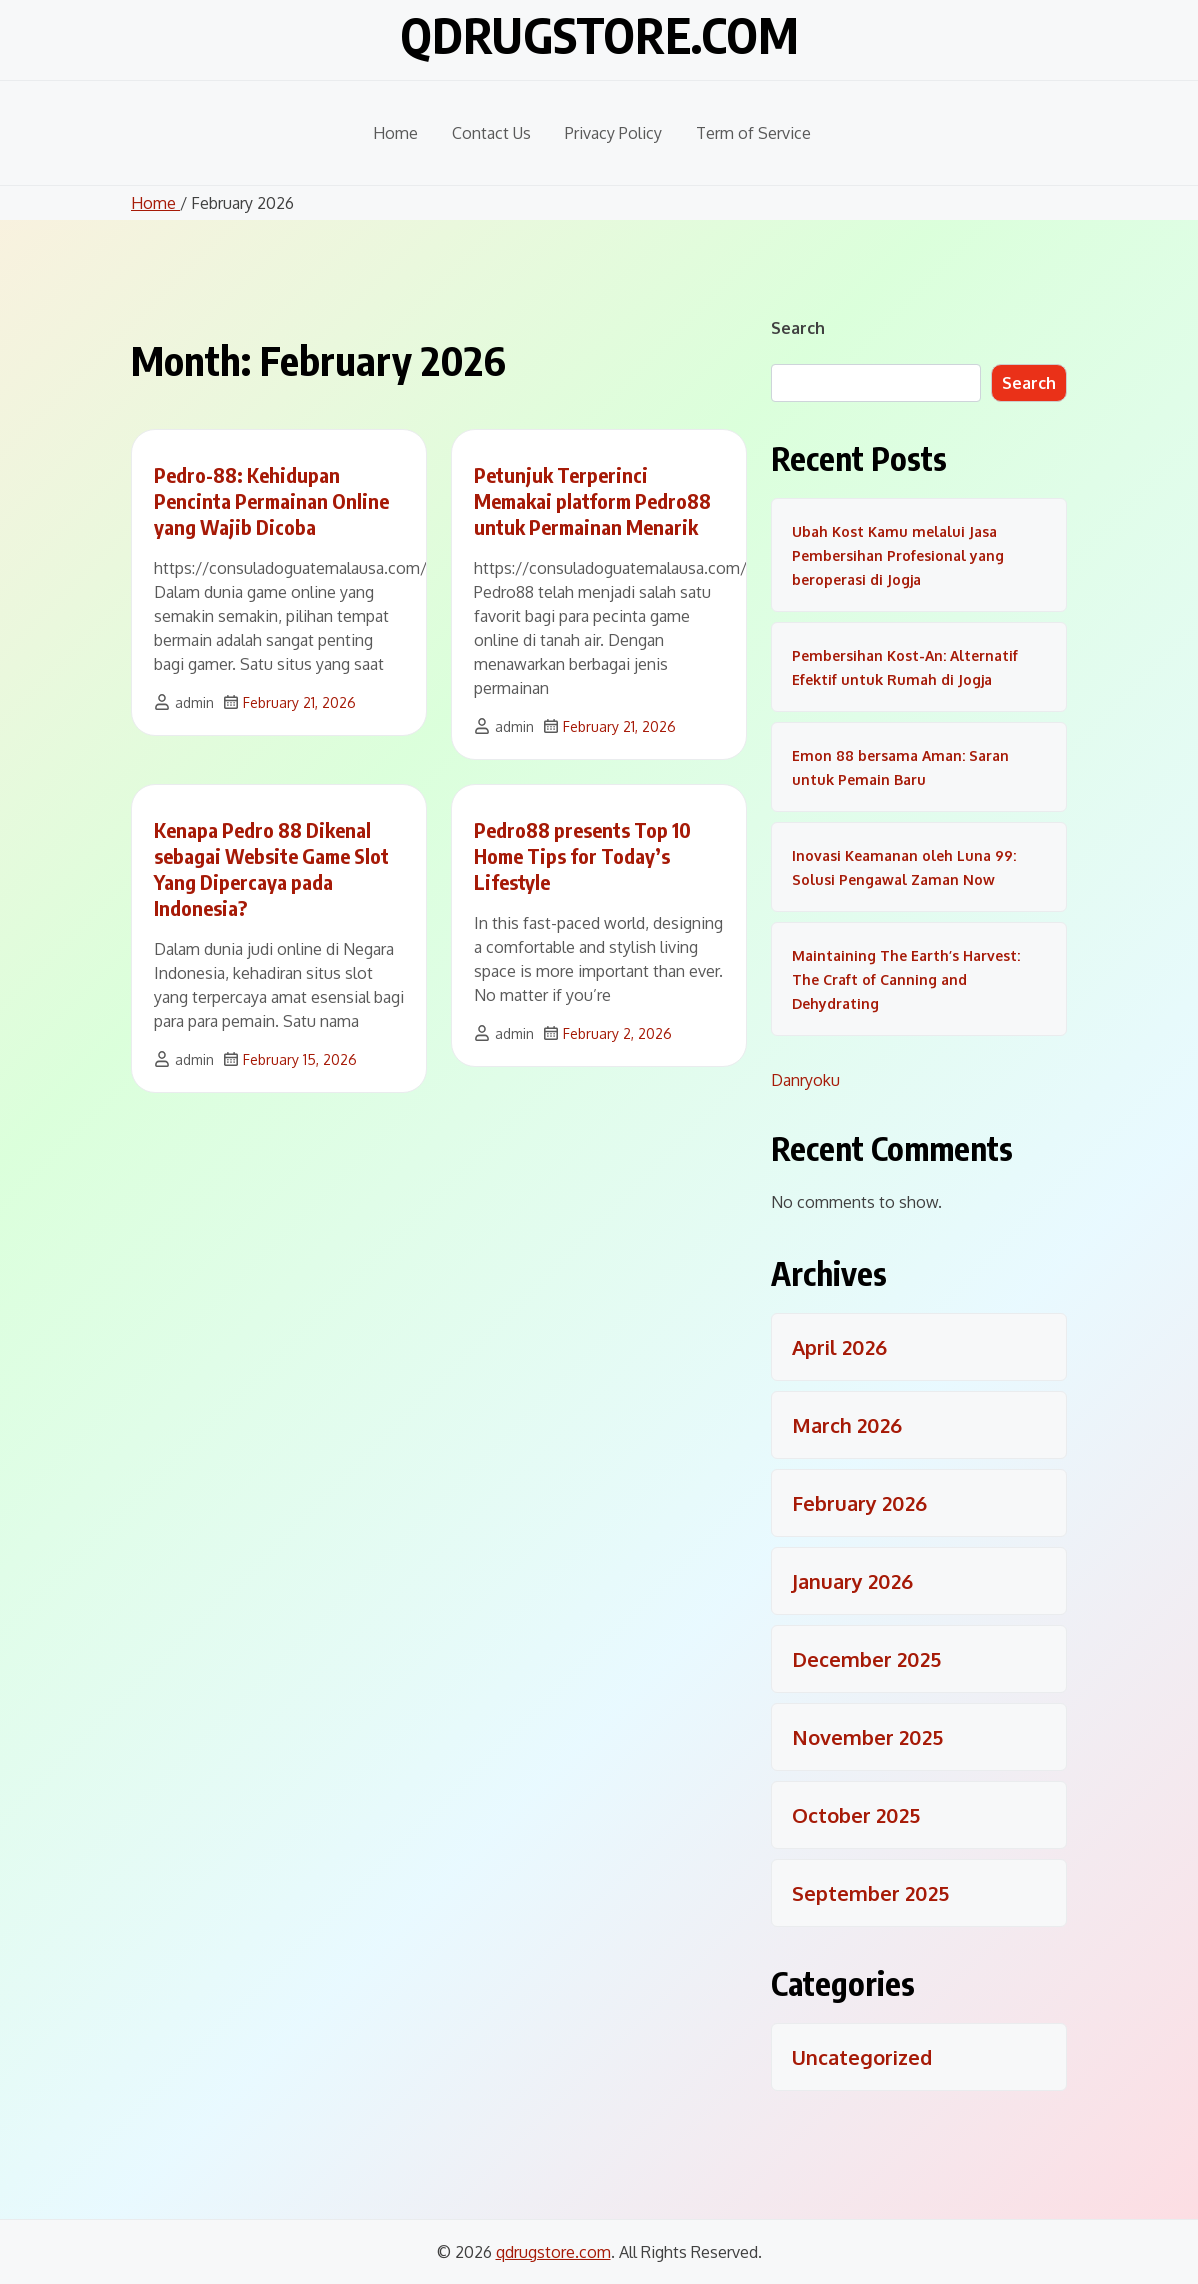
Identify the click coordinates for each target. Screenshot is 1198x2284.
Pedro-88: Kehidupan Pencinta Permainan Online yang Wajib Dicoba (271, 500)
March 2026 (847, 1425)
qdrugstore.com (599, 35)
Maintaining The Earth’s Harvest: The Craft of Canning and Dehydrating (906, 979)
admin (194, 702)
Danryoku (805, 1080)
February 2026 (859, 1503)
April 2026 (839, 1347)
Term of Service (753, 133)
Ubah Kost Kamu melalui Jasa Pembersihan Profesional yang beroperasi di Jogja (898, 555)
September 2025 (870, 1893)
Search (798, 328)
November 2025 (867, 1737)
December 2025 (866, 1659)
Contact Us (491, 133)
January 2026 (852, 1581)
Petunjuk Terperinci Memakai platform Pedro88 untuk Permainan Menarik (592, 500)
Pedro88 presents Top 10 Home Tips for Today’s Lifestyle (582, 855)
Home (395, 133)
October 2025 (856, 1815)
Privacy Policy (613, 133)
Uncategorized (862, 2057)
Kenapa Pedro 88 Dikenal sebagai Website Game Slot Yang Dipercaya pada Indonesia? (271, 868)
